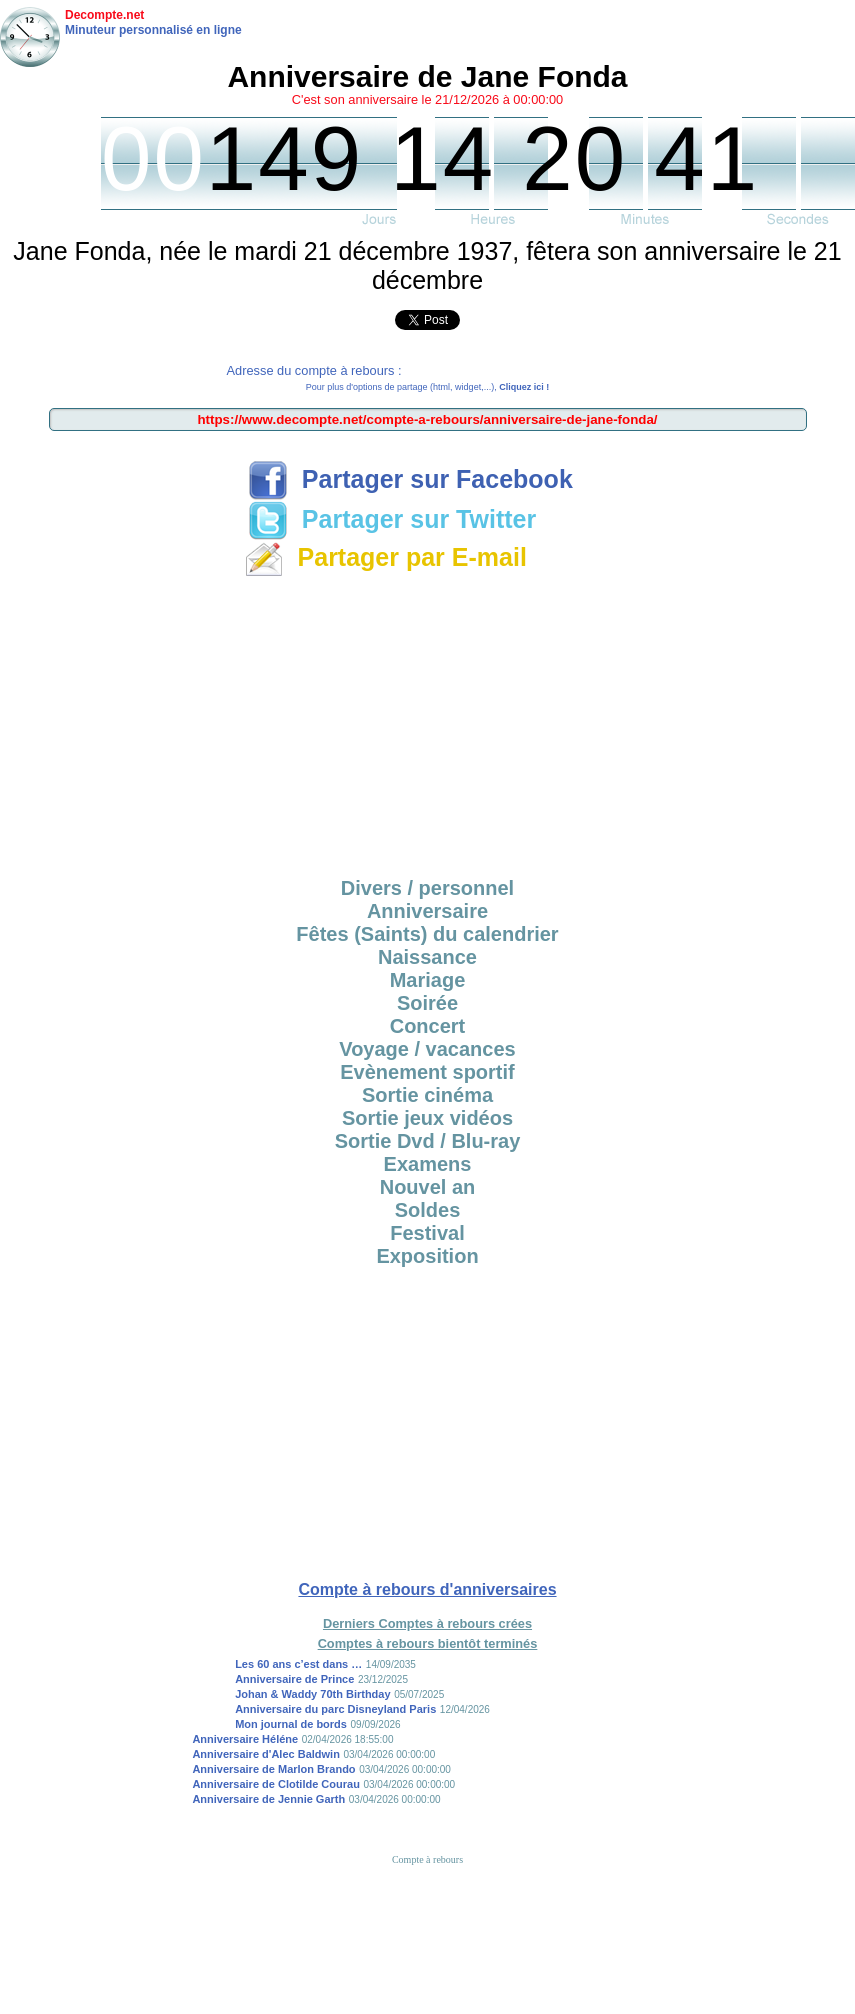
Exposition (427, 1256)
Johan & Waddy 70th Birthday (312, 1694)
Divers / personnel (427, 888)
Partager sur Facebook (410, 479)
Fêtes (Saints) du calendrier (427, 934)
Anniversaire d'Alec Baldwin (266, 1754)
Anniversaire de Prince (294, 1679)
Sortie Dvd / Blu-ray (428, 1141)
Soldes (428, 1210)
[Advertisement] (427, 724)
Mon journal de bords (291, 1724)
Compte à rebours (427, 1859)
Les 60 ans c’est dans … (298, 1664)
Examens (428, 1164)
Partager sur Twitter (392, 519)
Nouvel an (428, 1187)
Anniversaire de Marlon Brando (273, 1769)
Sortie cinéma (427, 1095)
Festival (427, 1233)
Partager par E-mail (385, 557)
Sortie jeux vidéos (427, 1118)
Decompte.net (104, 15)
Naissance (427, 957)
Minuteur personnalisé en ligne (153, 30)
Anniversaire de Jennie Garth (268, 1799)
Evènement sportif (427, 1072)
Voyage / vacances (427, 1049)
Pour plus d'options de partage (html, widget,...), (427, 387)
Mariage (428, 980)
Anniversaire (427, 911)
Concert (428, 1026)
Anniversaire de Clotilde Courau (275, 1784)
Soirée (427, 1003)
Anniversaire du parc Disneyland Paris (335, 1709)
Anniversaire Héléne (245, 1739)
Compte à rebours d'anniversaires (427, 1589)
